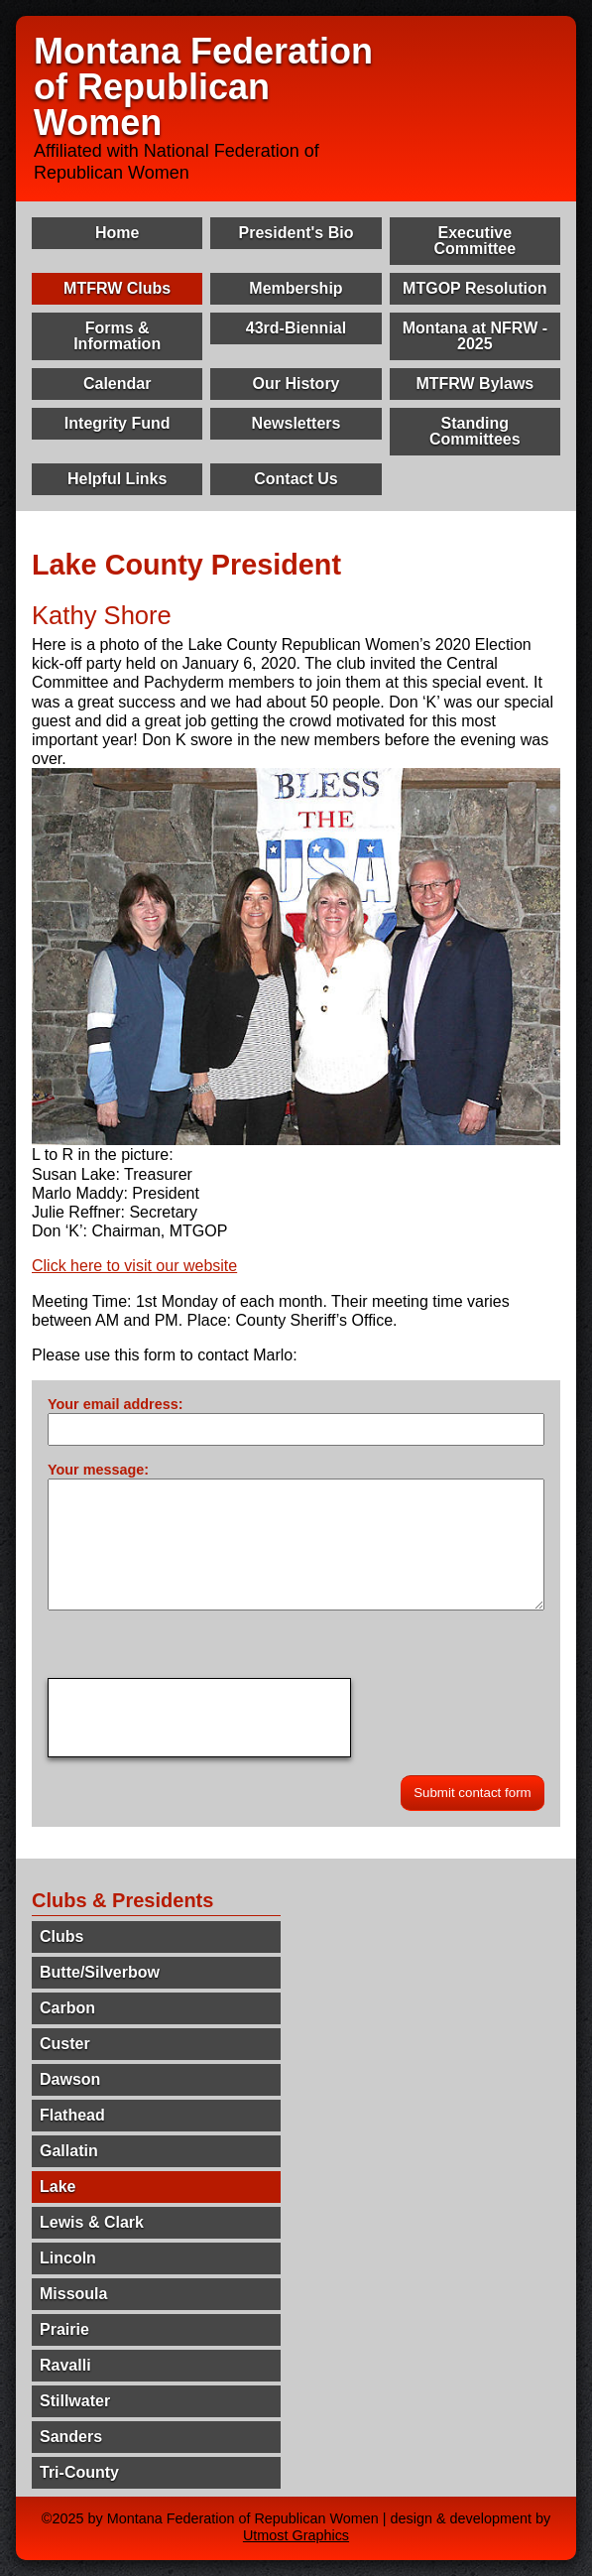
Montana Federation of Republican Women (203, 87)
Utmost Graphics (296, 2535)
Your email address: (115, 1404)
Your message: (98, 1470)
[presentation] (199, 1717)
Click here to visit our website (134, 1265)
